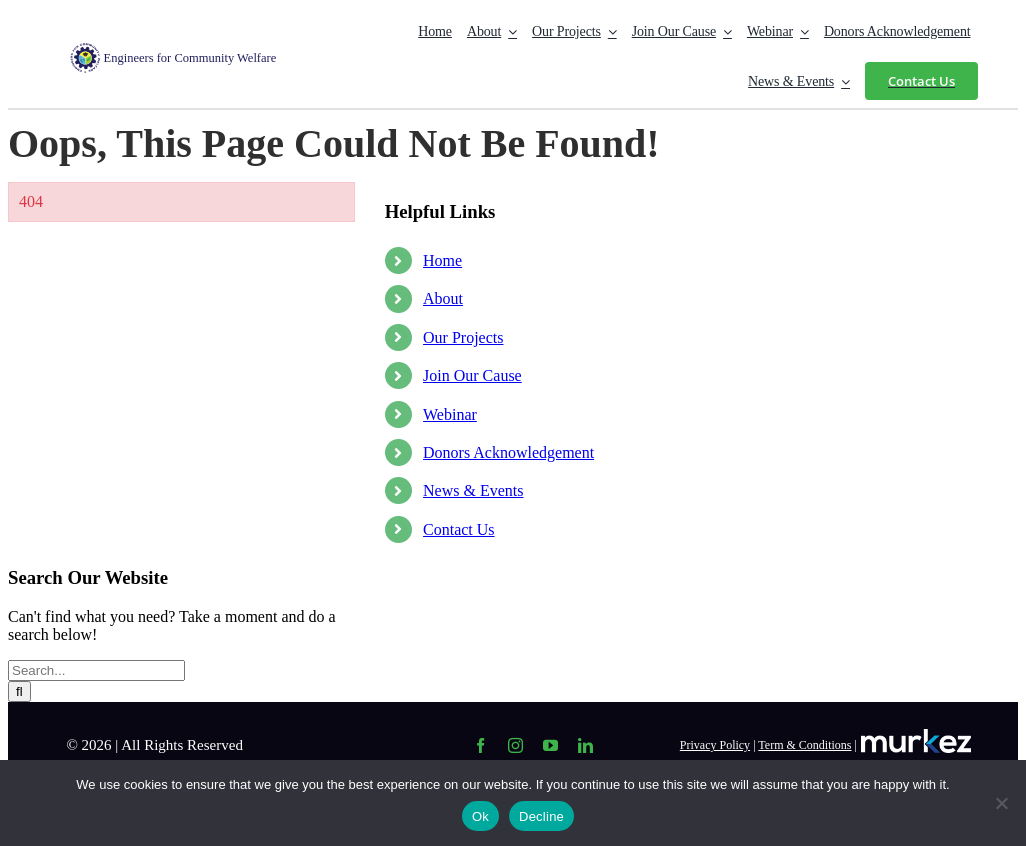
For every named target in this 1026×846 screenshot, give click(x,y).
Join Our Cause (472, 375)
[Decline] (1001, 803)
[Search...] (96, 670)
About (443, 298)
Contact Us (459, 529)
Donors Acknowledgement (508, 452)
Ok (480, 816)
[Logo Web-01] (185, 50)
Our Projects (463, 337)
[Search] (19, 691)
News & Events (473, 490)
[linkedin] (585, 745)
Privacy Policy (715, 745)
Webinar (450, 414)
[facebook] (480, 745)
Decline (541, 816)
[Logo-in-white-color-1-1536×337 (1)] (916, 736)
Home (442, 260)
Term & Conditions (804, 745)
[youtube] (550, 745)
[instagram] (515, 745)
